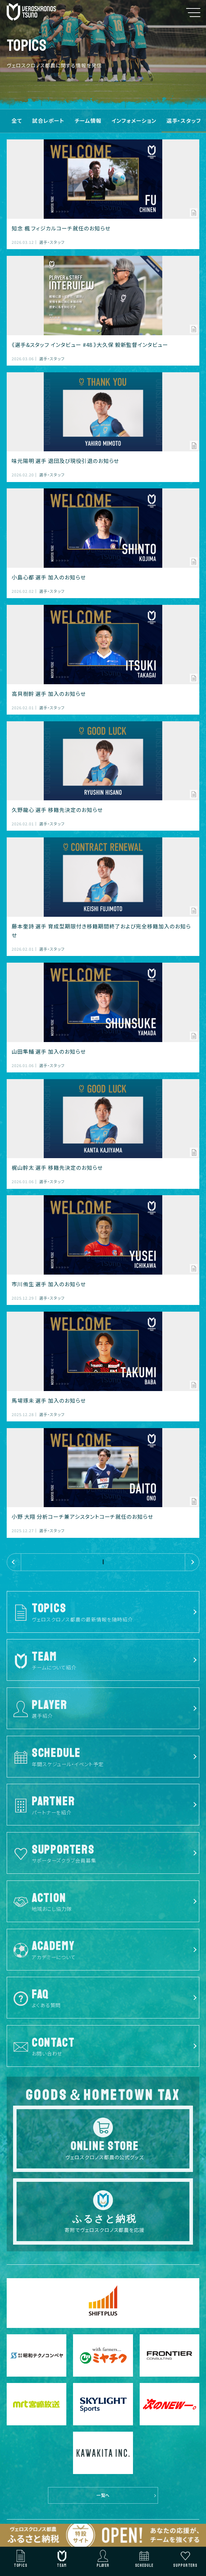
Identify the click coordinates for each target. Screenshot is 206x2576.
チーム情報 (88, 120)
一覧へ (103, 2495)
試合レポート (48, 120)
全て (17, 120)
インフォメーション (133, 120)
